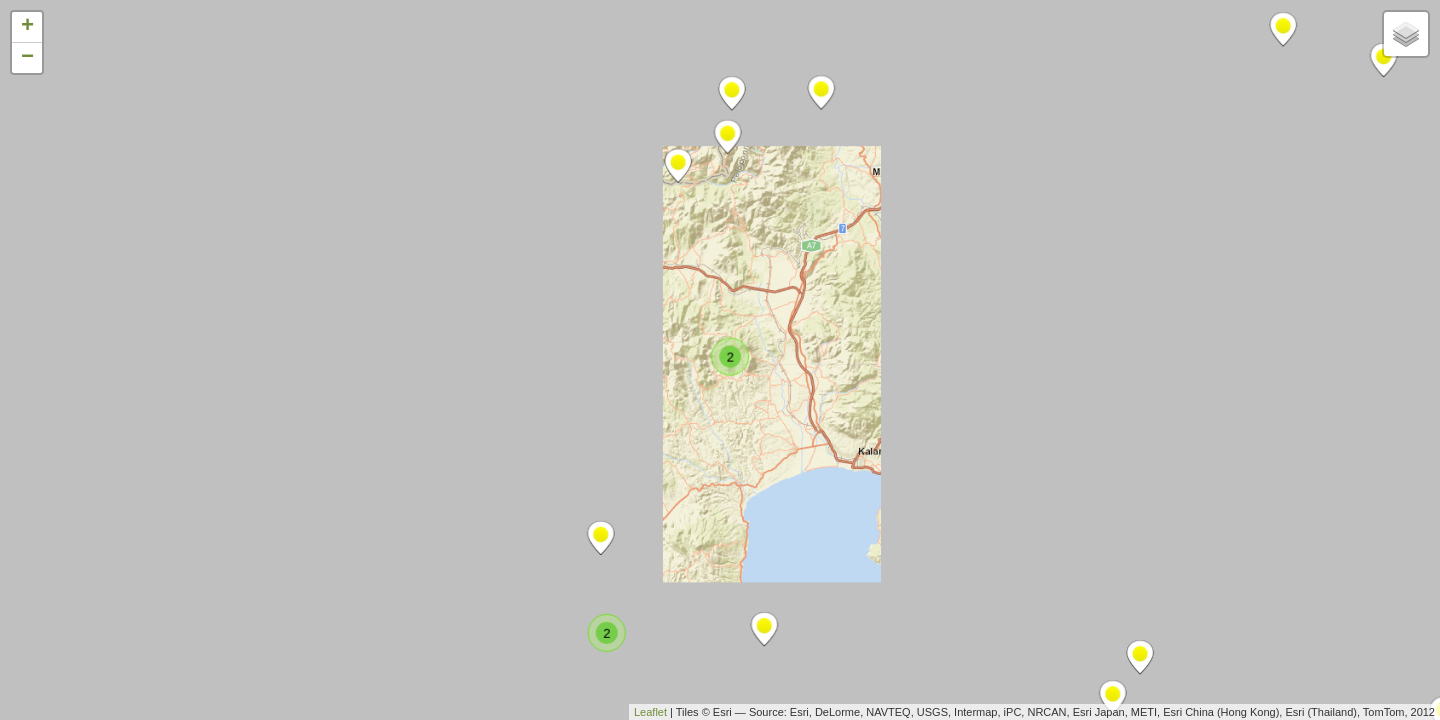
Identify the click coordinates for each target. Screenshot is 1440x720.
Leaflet (650, 712)
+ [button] (27, 27)
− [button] (27, 58)
